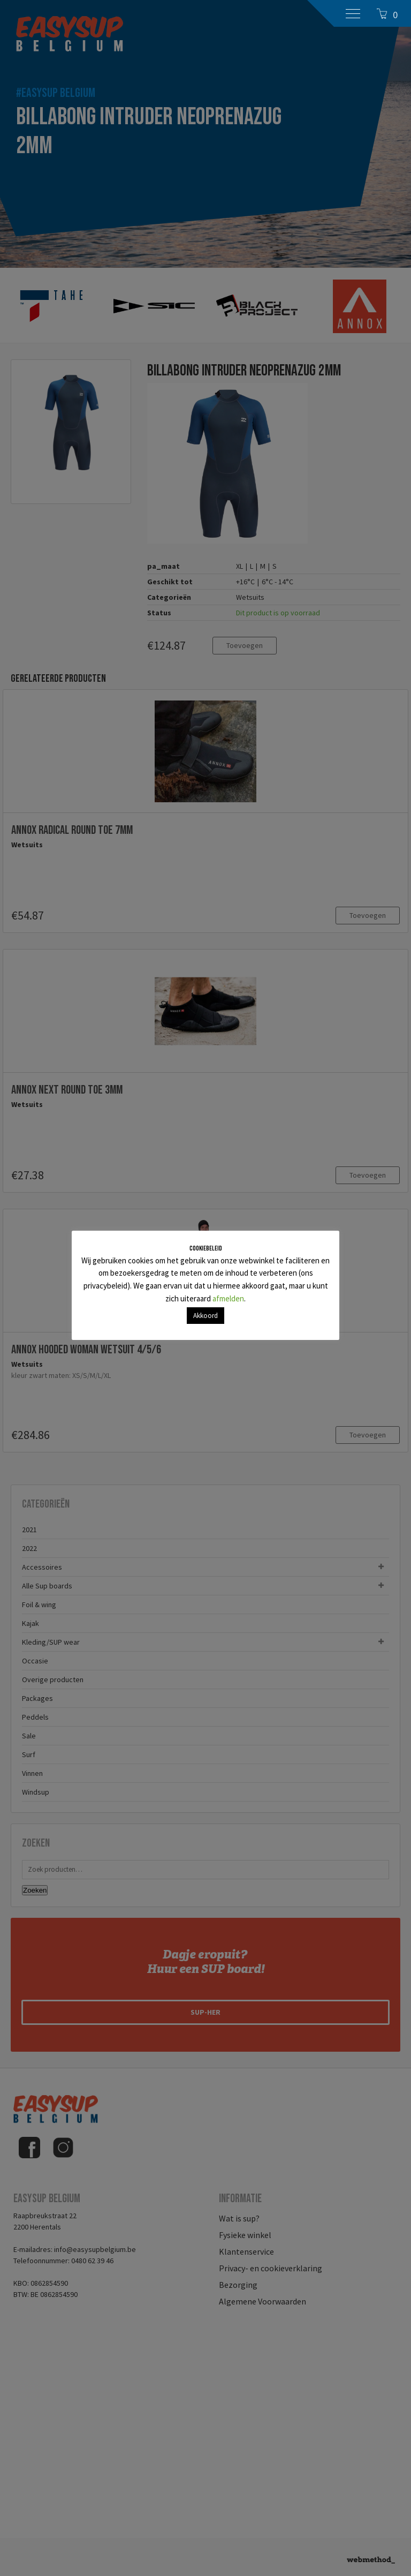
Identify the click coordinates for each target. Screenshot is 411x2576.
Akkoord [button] (205, 1315)
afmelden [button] (228, 1298)
